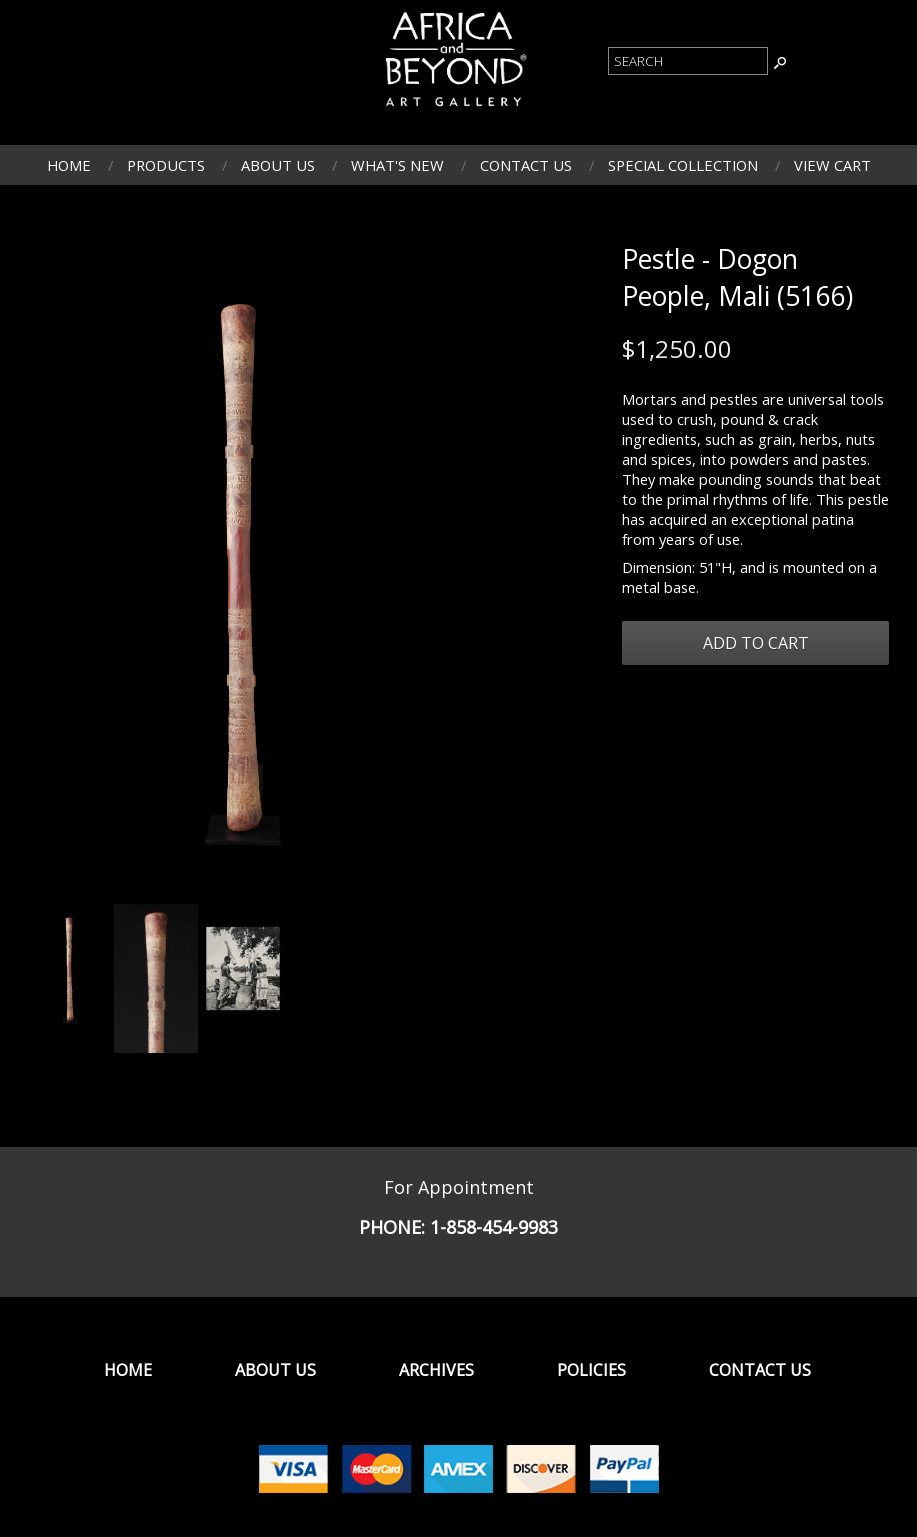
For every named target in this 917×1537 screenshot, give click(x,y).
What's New (397, 165)
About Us (278, 165)
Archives (436, 1370)
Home (69, 165)
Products (166, 165)
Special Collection (683, 165)
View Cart (832, 165)
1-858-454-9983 (494, 1227)
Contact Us (526, 165)
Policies (591, 1370)
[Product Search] (688, 61)
